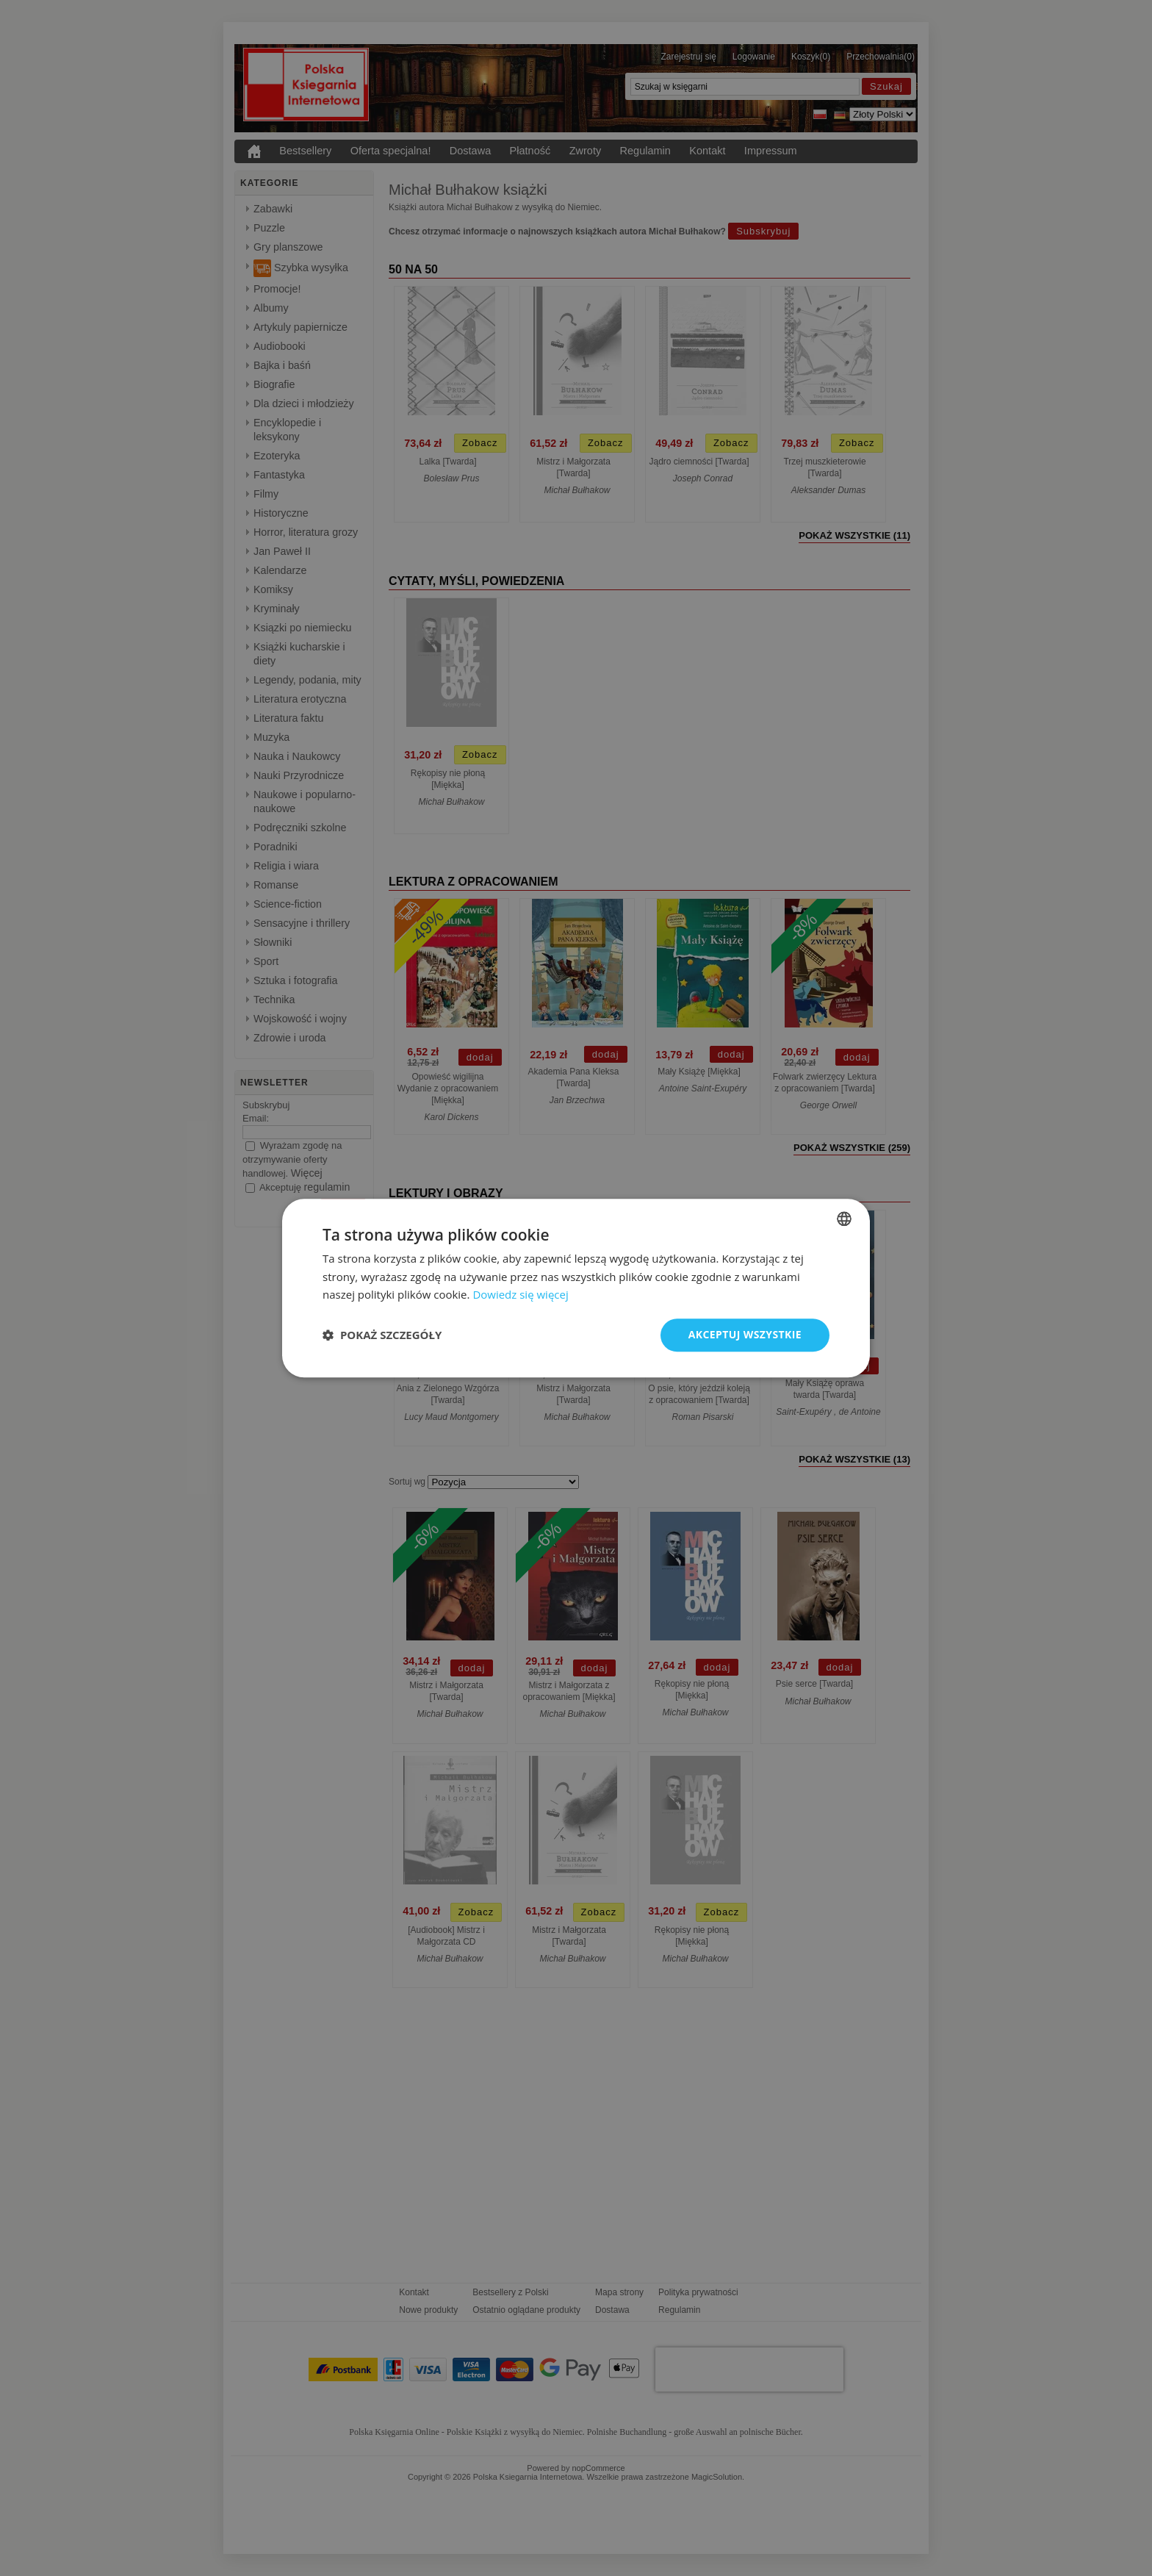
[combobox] (844, 1218)
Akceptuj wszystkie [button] (745, 1334)
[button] (382, 1335)
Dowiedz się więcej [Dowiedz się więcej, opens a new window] (520, 1295)
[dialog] (576, 1288)
